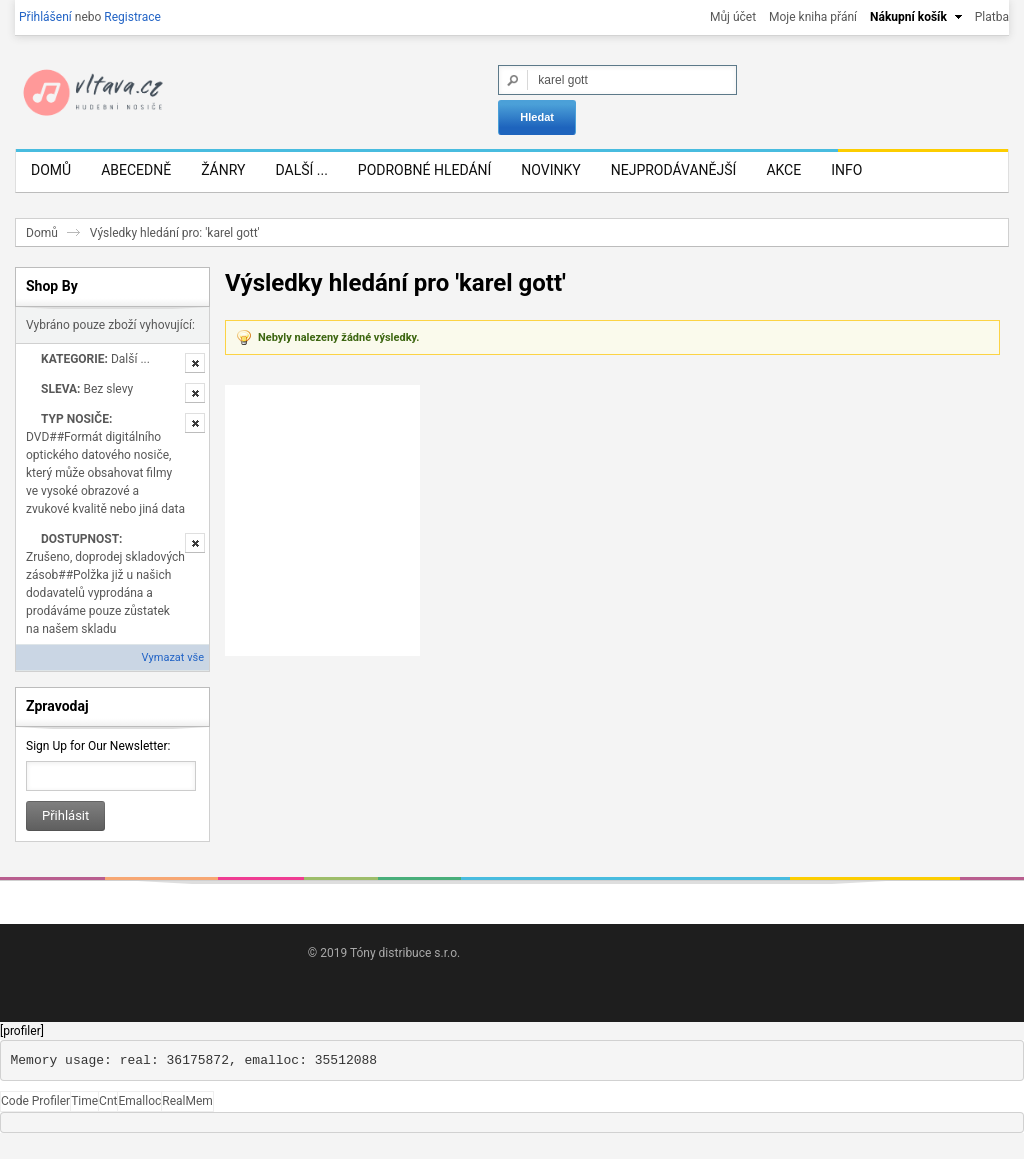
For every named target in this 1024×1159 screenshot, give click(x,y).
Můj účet (733, 17)
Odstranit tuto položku (195, 379)
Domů (42, 249)
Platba (992, 17)
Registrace (132, 17)
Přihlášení (45, 17)
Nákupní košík (908, 17)
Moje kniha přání (813, 17)
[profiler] (22, 1047)
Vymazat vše (173, 673)
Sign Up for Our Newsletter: (98, 762)
